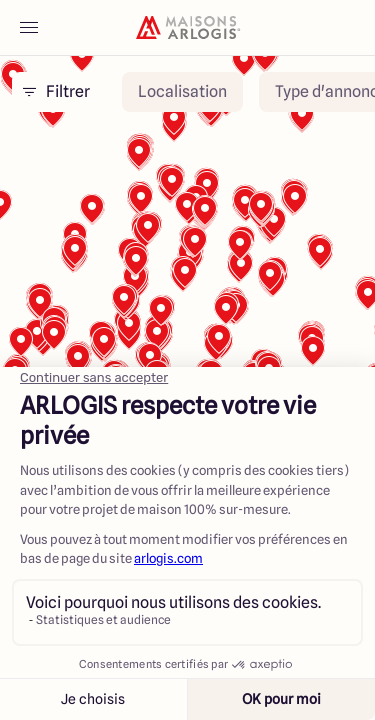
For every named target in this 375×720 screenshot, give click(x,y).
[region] (187, 329)
